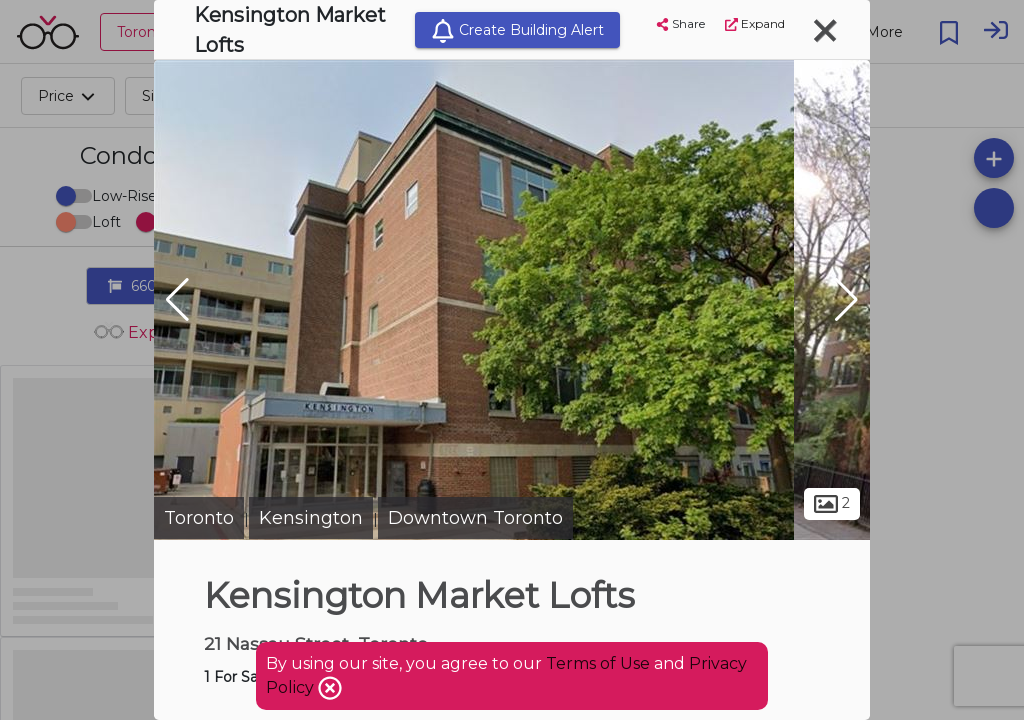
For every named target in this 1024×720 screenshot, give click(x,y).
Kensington (311, 518)
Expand (755, 23)
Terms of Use (598, 663)
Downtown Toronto (475, 518)
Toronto (199, 518)
